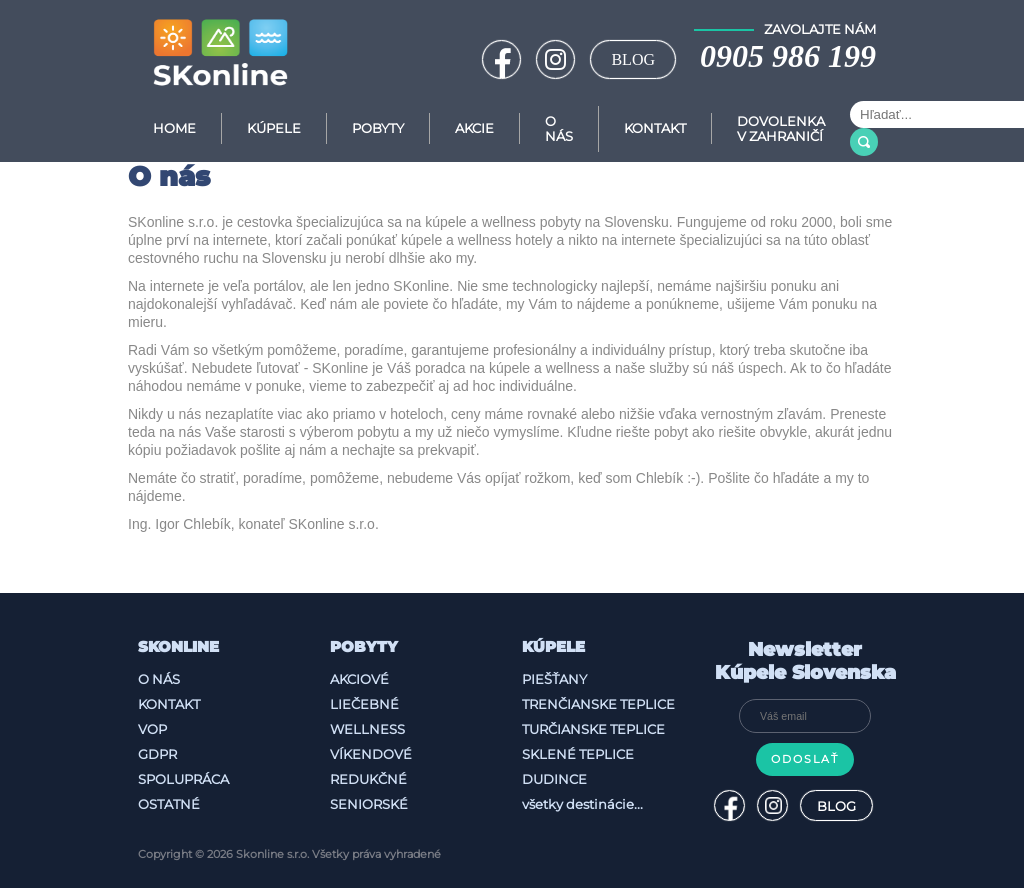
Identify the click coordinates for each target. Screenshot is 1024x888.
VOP (152, 724)
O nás (159, 674)
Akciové (359, 674)
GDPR (157, 749)
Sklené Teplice (578, 749)
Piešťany (554, 674)
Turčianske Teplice (593, 724)
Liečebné (364, 699)
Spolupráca (183, 774)
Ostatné (169, 799)
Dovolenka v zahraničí (781, 129)
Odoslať (805, 754)
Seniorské (369, 799)
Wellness (367, 724)
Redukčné (368, 774)
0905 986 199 (788, 56)
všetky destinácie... (582, 799)
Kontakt (655, 128)
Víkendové (371, 749)
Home (174, 128)
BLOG (633, 59)
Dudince (554, 774)
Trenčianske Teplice (598, 699)
